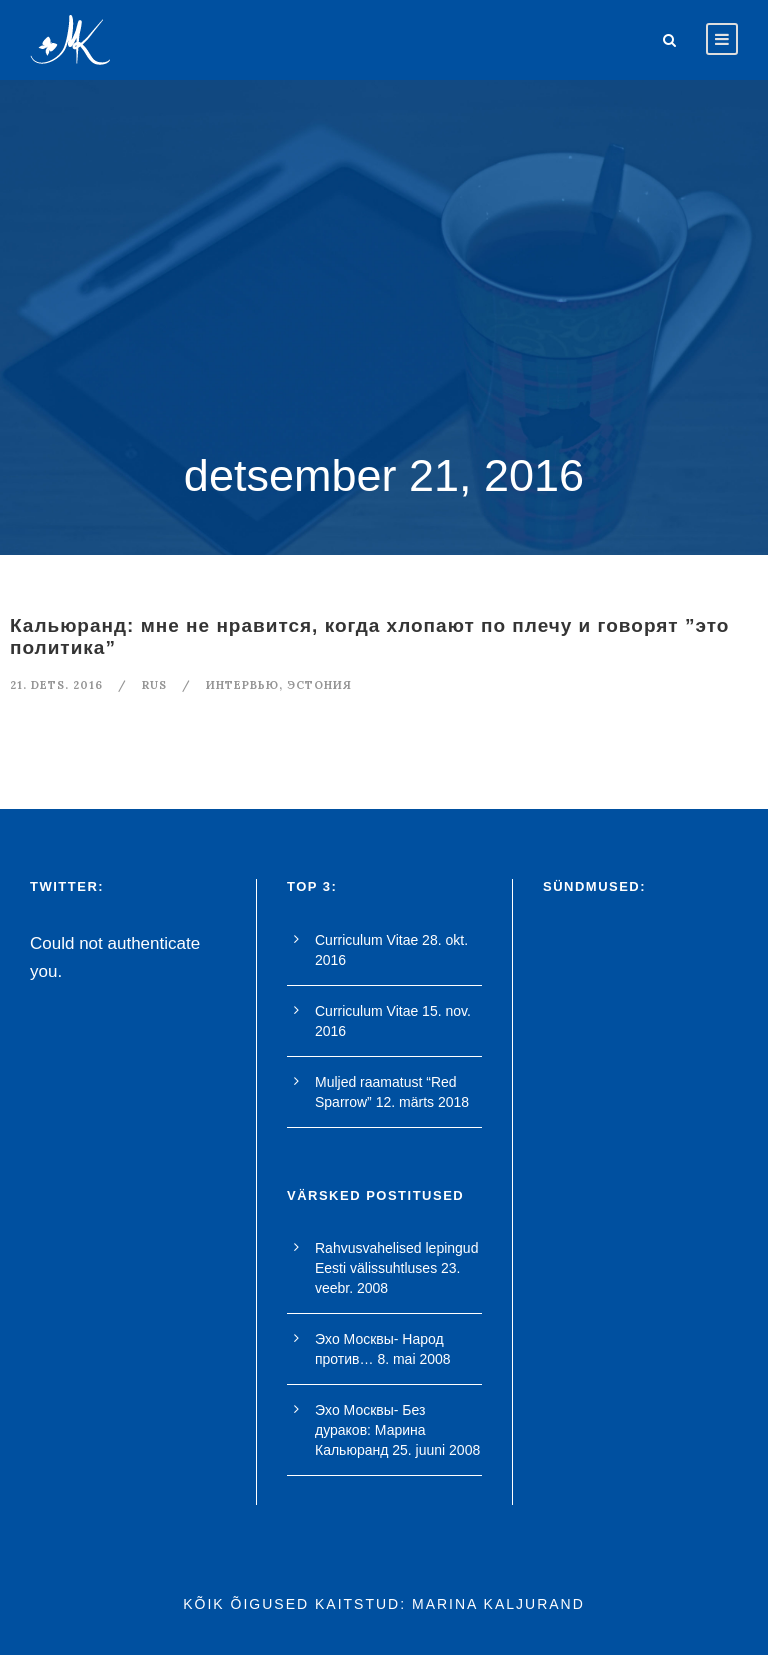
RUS (154, 685)
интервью (242, 685)
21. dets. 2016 (56, 685)
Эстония (319, 685)
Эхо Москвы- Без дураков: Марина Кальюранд (370, 1430)
